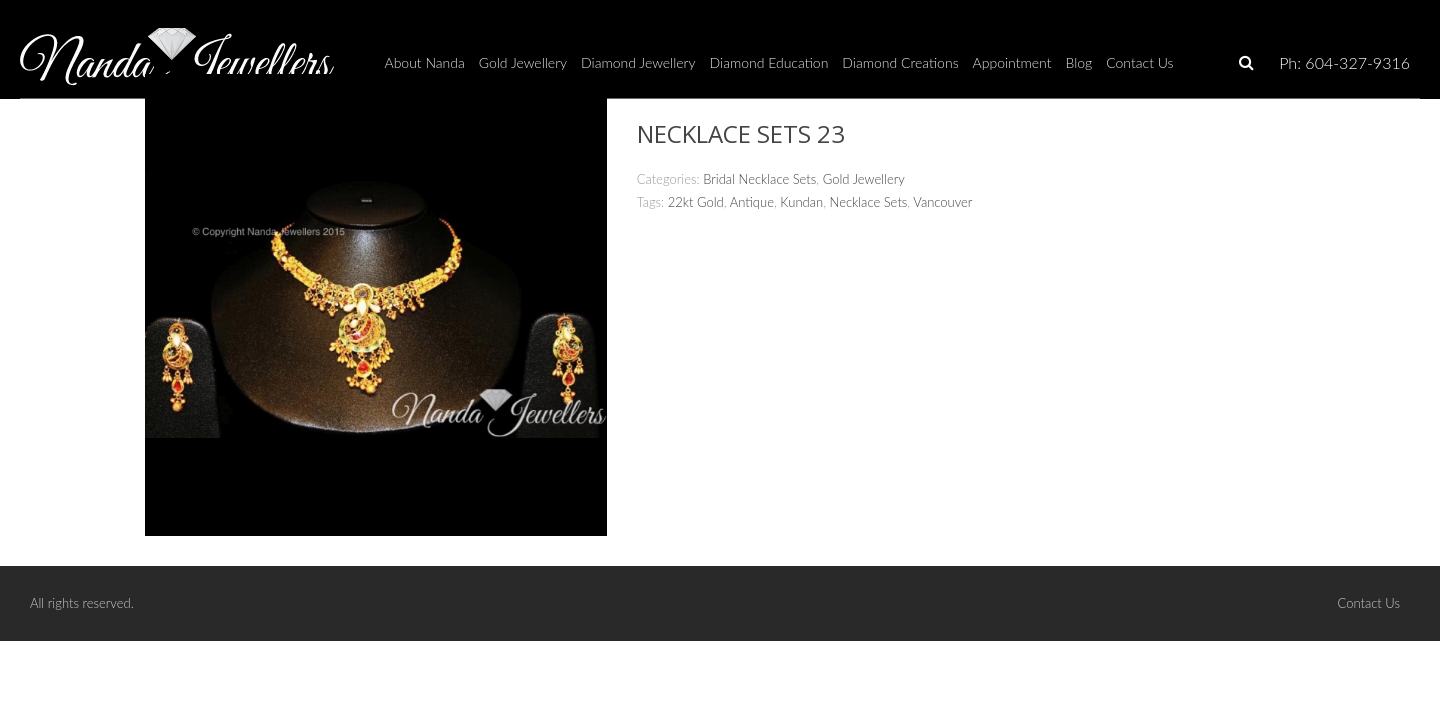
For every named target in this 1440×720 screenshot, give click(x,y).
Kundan (801, 202)
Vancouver (942, 202)
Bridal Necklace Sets (759, 179)
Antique (752, 202)
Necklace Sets (869, 202)
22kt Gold (696, 202)
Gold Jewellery (864, 179)
